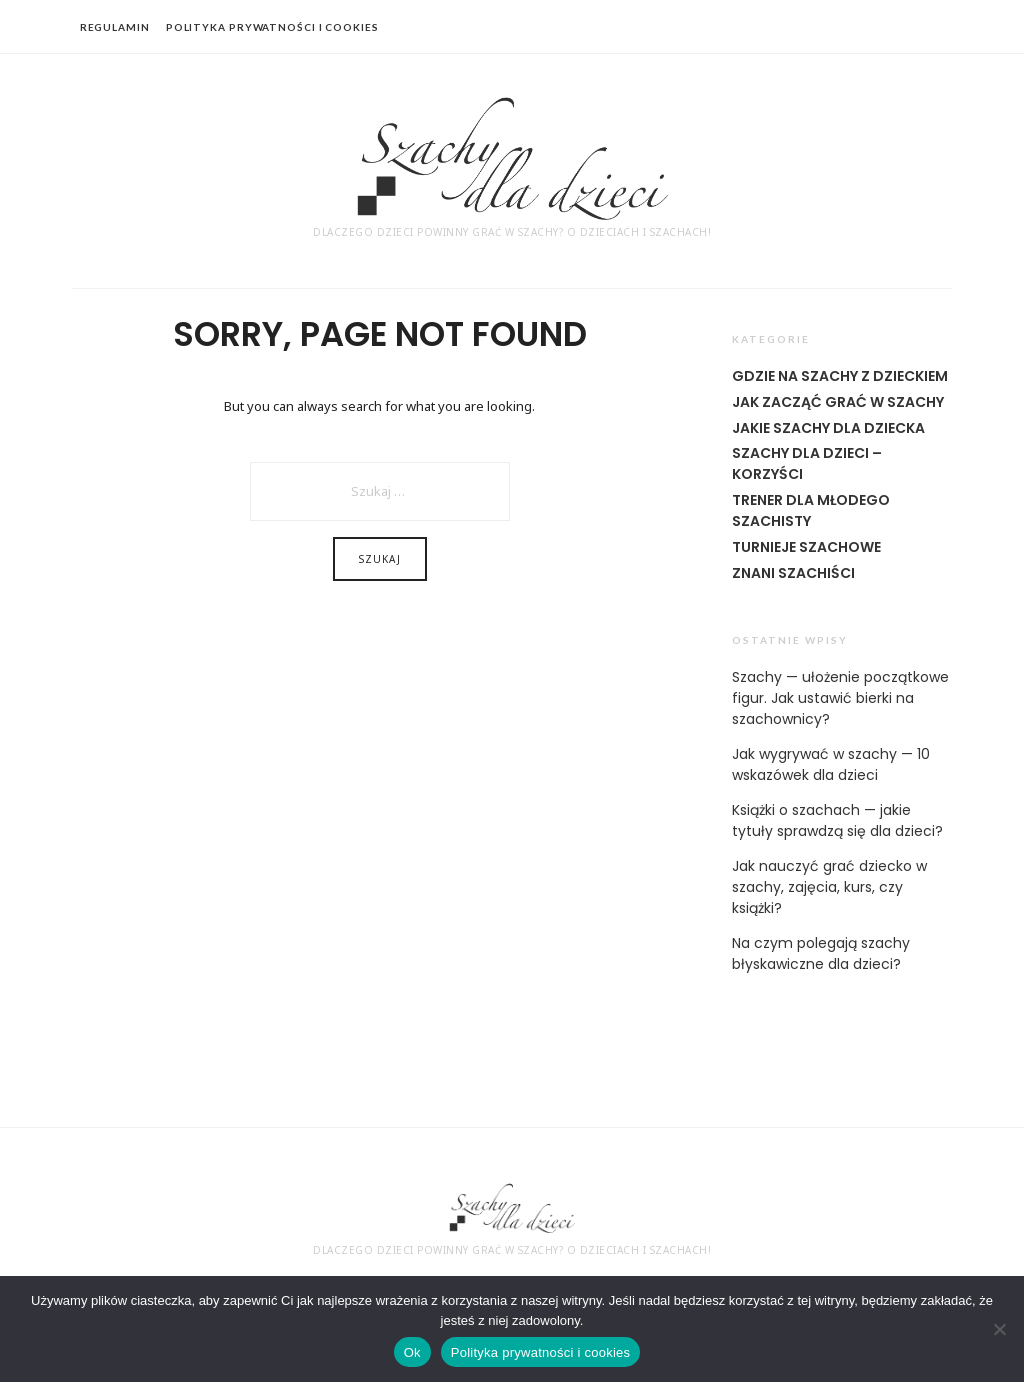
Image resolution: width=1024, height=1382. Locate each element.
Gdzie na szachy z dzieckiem (840, 376)
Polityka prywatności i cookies (540, 1352)
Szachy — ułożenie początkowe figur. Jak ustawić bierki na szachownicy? (840, 698)
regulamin (115, 27)
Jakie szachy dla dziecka (828, 428)
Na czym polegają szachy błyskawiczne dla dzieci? (821, 953)
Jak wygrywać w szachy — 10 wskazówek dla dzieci (831, 764)
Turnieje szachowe (806, 547)
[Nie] (999, 1329)
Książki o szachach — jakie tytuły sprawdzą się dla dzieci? (837, 820)
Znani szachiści (793, 573)
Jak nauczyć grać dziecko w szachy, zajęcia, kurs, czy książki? (829, 887)
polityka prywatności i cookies (272, 27)
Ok (412, 1352)
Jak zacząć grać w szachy (838, 402)
